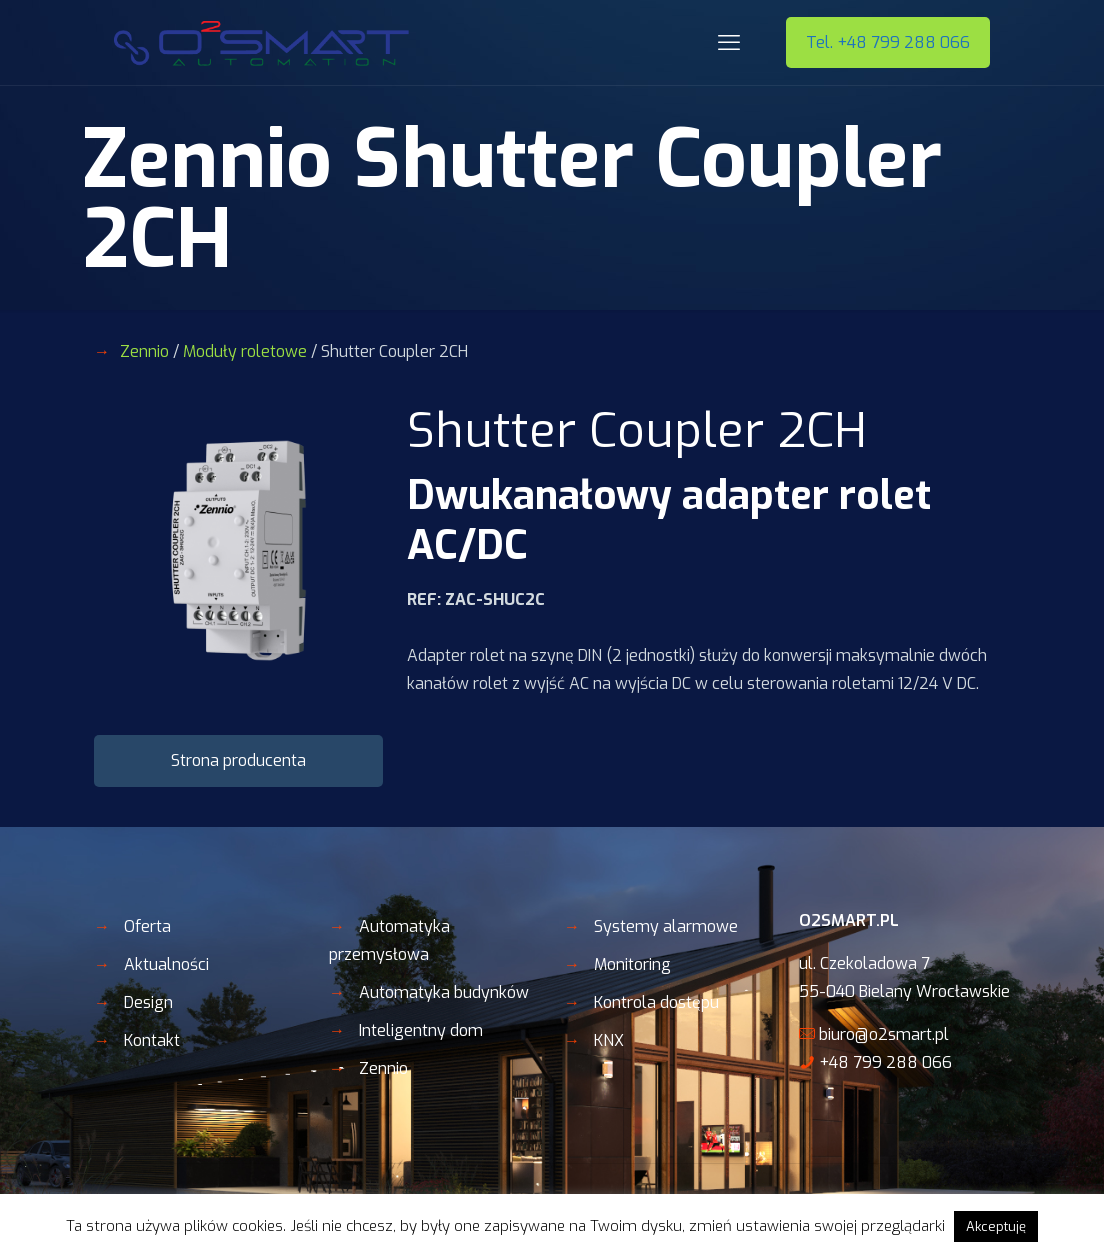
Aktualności (166, 964)
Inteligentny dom (421, 1030)
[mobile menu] (729, 43)
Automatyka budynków (444, 992)
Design (148, 1002)
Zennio (144, 351)
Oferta (147, 926)
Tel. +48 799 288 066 (888, 42)
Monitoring (632, 964)
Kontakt (152, 1040)
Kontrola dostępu (656, 1002)
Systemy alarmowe (666, 926)
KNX (609, 1040)
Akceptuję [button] (996, 1226)
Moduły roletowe (245, 351)
